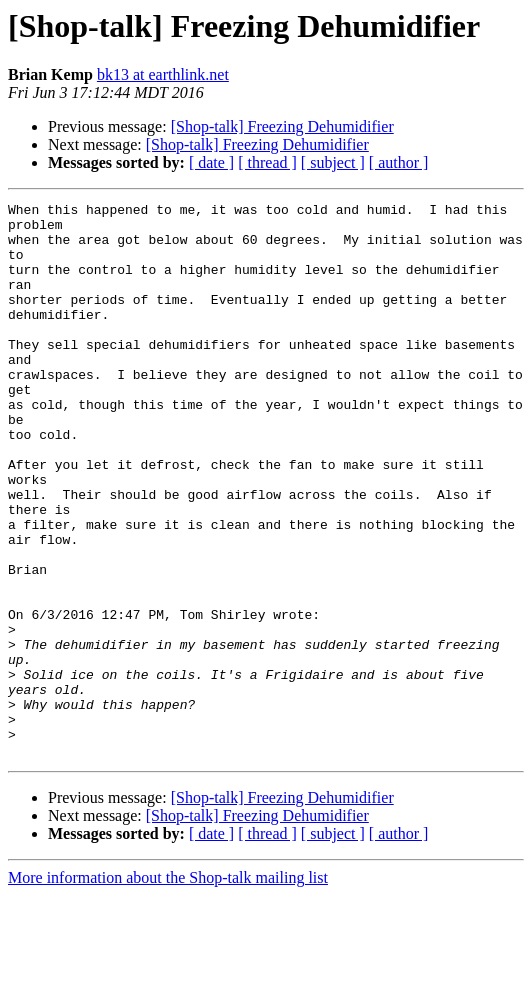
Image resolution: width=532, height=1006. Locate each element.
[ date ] (211, 162)
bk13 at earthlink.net (163, 74)
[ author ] (399, 162)
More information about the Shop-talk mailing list (168, 988)
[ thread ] (267, 162)
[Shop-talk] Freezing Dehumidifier (282, 126)
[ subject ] (333, 162)
